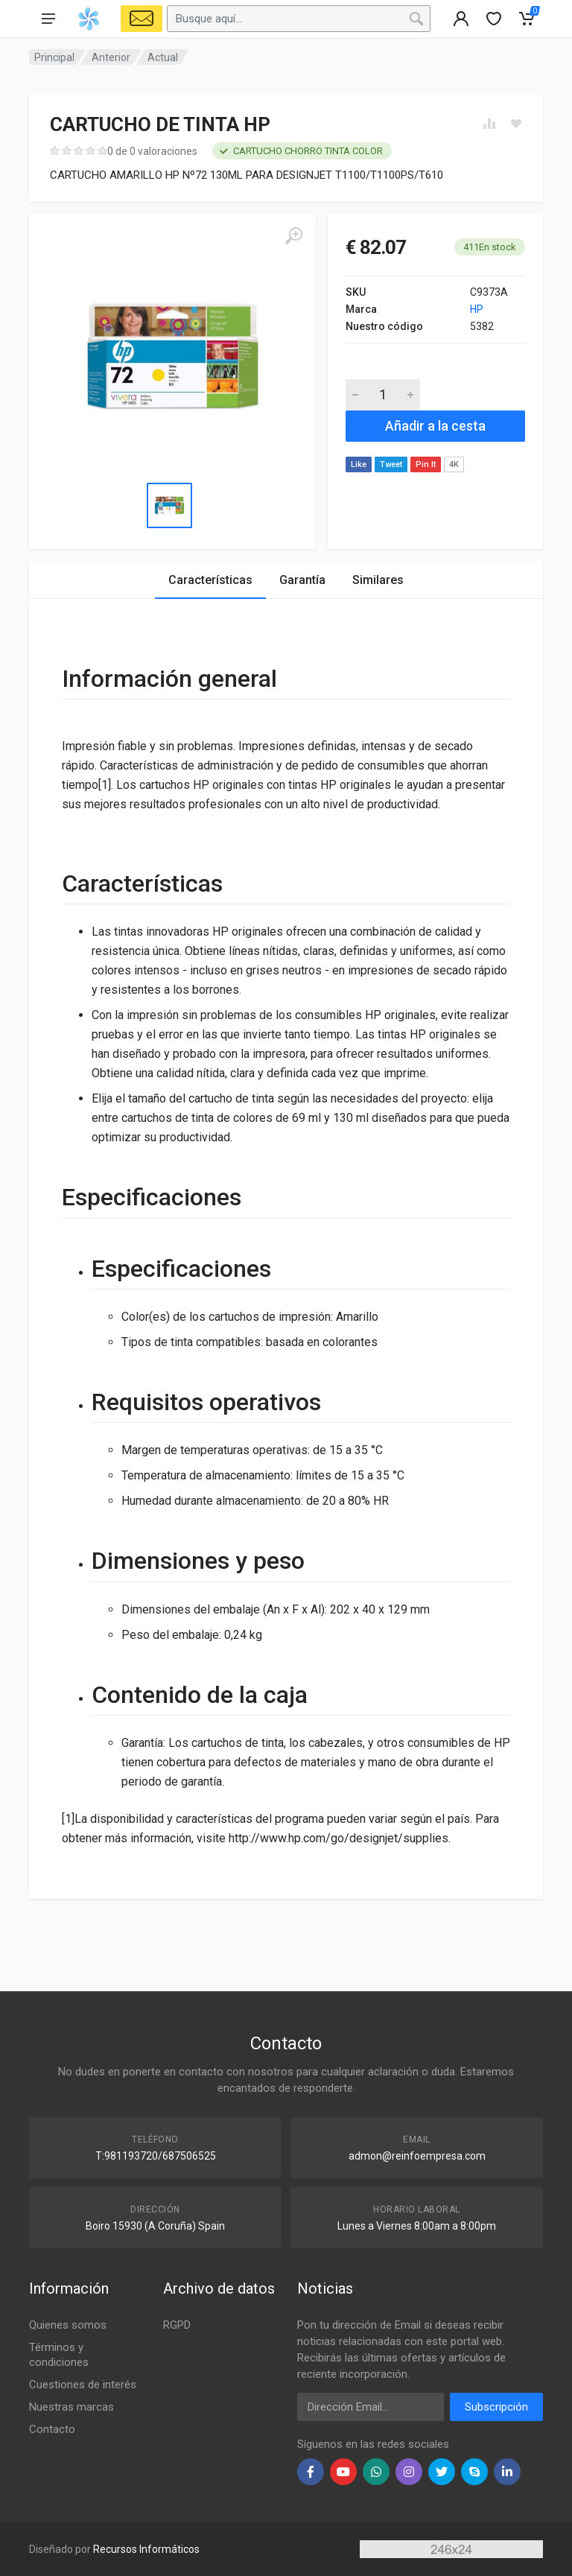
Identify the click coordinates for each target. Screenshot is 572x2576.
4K (454, 464)
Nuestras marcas (71, 2407)
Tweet (391, 464)
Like (358, 464)
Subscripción (496, 2407)
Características (210, 580)
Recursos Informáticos (146, 2549)
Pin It (426, 464)
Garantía (302, 580)
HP (476, 309)
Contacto (52, 2429)
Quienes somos (68, 2325)
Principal (54, 57)
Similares (378, 580)
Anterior (111, 57)
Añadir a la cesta (435, 426)
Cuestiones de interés (82, 2384)
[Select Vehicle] (141, 18)
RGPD (177, 2325)
